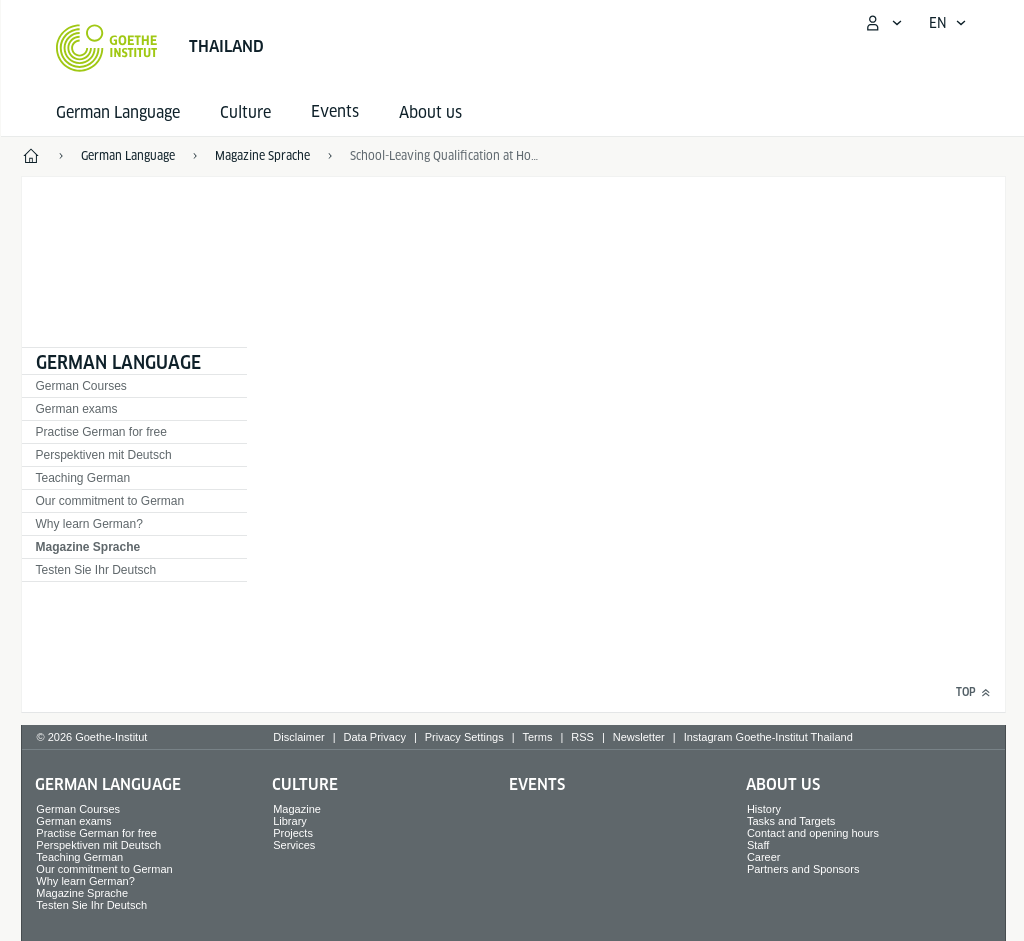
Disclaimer (298, 737)
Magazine (297, 809)
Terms (538, 737)
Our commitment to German (110, 501)
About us (430, 112)
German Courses (81, 386)
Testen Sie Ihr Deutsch (96, 570)
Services (294, 845)
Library (290, 821)
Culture (245, 112)
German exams (77, 409)
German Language (118, 112)
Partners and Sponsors (803, 869)
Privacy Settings (464, 737)
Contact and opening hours (813, 833)
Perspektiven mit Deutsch (104, 455)
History (764, 809)
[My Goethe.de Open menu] (883, 23)
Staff (758, 845)
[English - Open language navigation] (948, 23)
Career (764, 857)
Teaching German (83, 478)
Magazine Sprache (88, 547)
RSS (582, 737)
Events (537, 784)
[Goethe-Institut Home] (106, 48)
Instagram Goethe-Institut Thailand (768, 737)
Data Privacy (375, 737)
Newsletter (639, 737)
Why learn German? (89, 524)
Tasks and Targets (791, 821)
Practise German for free (101, 432)
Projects (293, 833)
